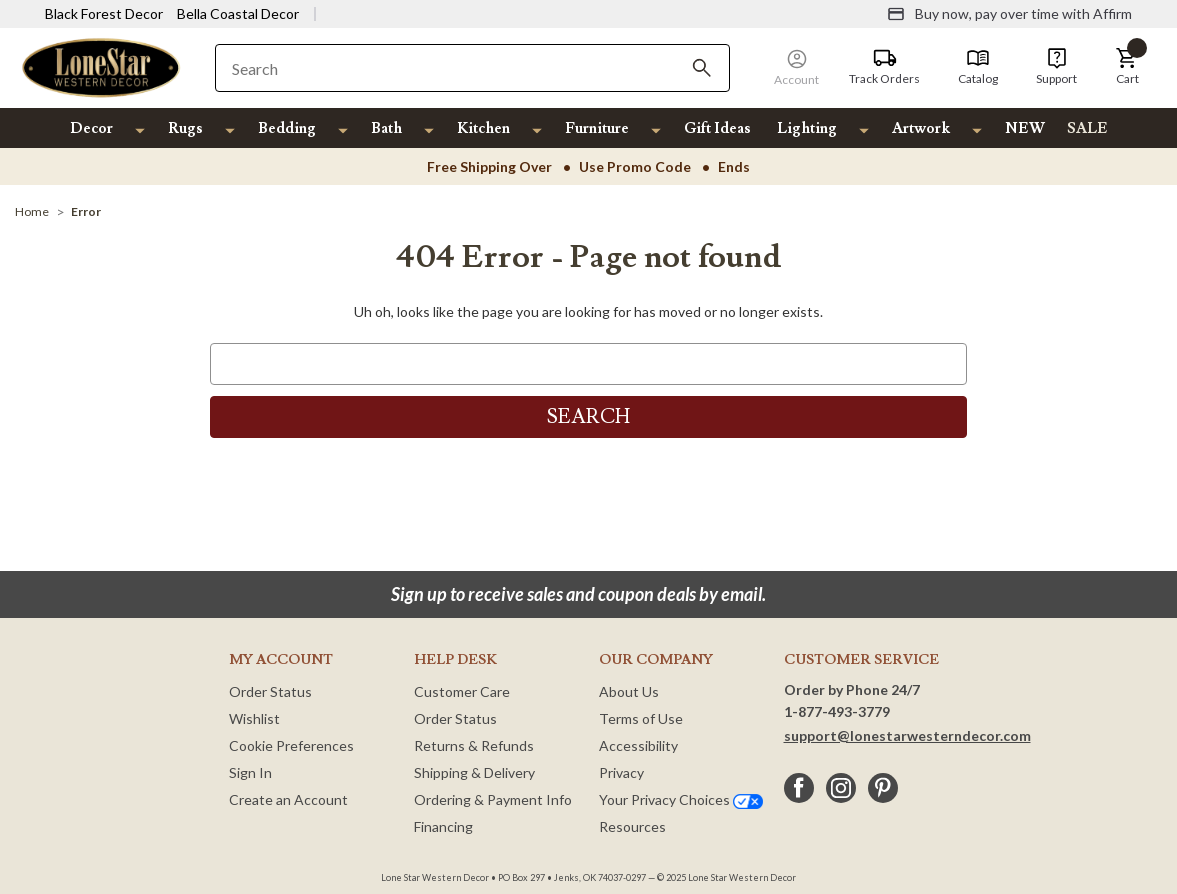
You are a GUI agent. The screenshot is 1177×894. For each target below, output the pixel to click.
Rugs (185, 128)
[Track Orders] (884, 67)
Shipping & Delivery (474, 772)
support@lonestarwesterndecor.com (907, 735)
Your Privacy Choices (681, 799)
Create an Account (288, 799)
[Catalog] (978, 67)
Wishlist (254, 718)
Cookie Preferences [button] (291, 745)
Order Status (270, 691)
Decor (91, 128)
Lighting (807, 128)
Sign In (250, 772)
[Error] (86, 211)
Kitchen (483, 128)
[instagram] (841, 788)
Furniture (597, 128)
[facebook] (799, 788)
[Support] (1056, 67)
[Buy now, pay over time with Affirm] (1009, 14)
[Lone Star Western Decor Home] (101, 66)
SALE (1087, 128)
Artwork (921, 128)
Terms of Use (641, 718)
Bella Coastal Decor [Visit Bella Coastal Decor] (238, 13)
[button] (1127, 67)
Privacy (621, 772)
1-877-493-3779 (837, 711)
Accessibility (638, 745)
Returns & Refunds (474, 745)
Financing (443, 826)
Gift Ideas (717, 128)
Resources (632, 826)
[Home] (32, 211)
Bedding (287, 128)
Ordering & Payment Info (493, 799)
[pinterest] (883, 788)
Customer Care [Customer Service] (462, 691)
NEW (1025, 128)
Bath (386, 128)
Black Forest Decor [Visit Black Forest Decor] (104, 13)
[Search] (702, 68)
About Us (629, 691)
